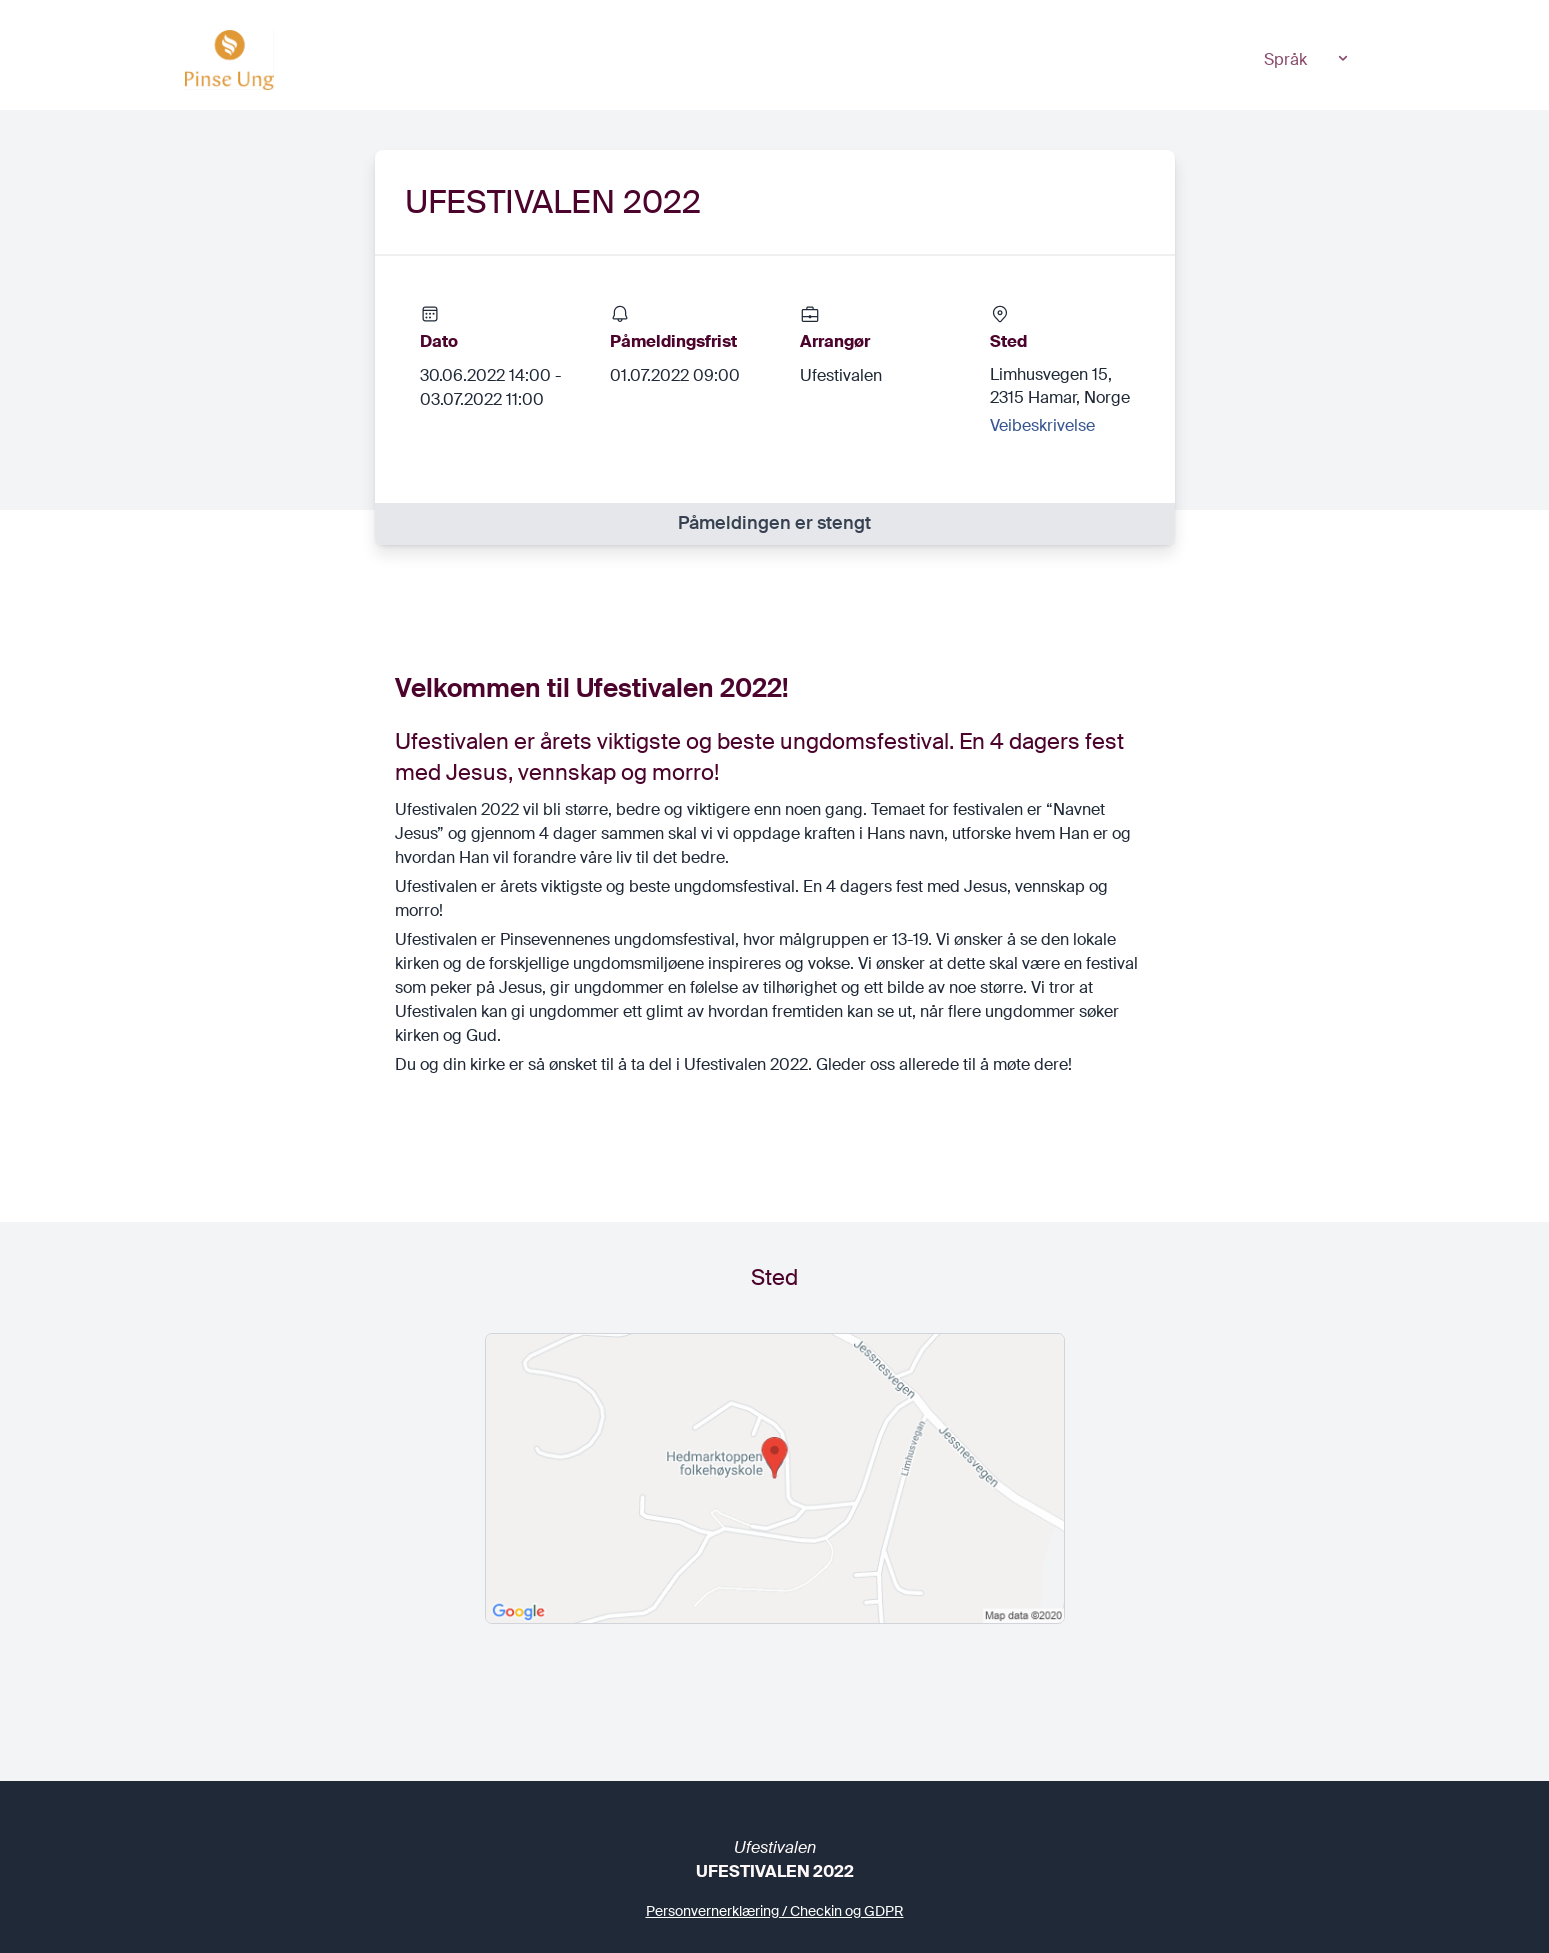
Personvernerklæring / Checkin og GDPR (775, 1911)
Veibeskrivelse (1042, 425)
